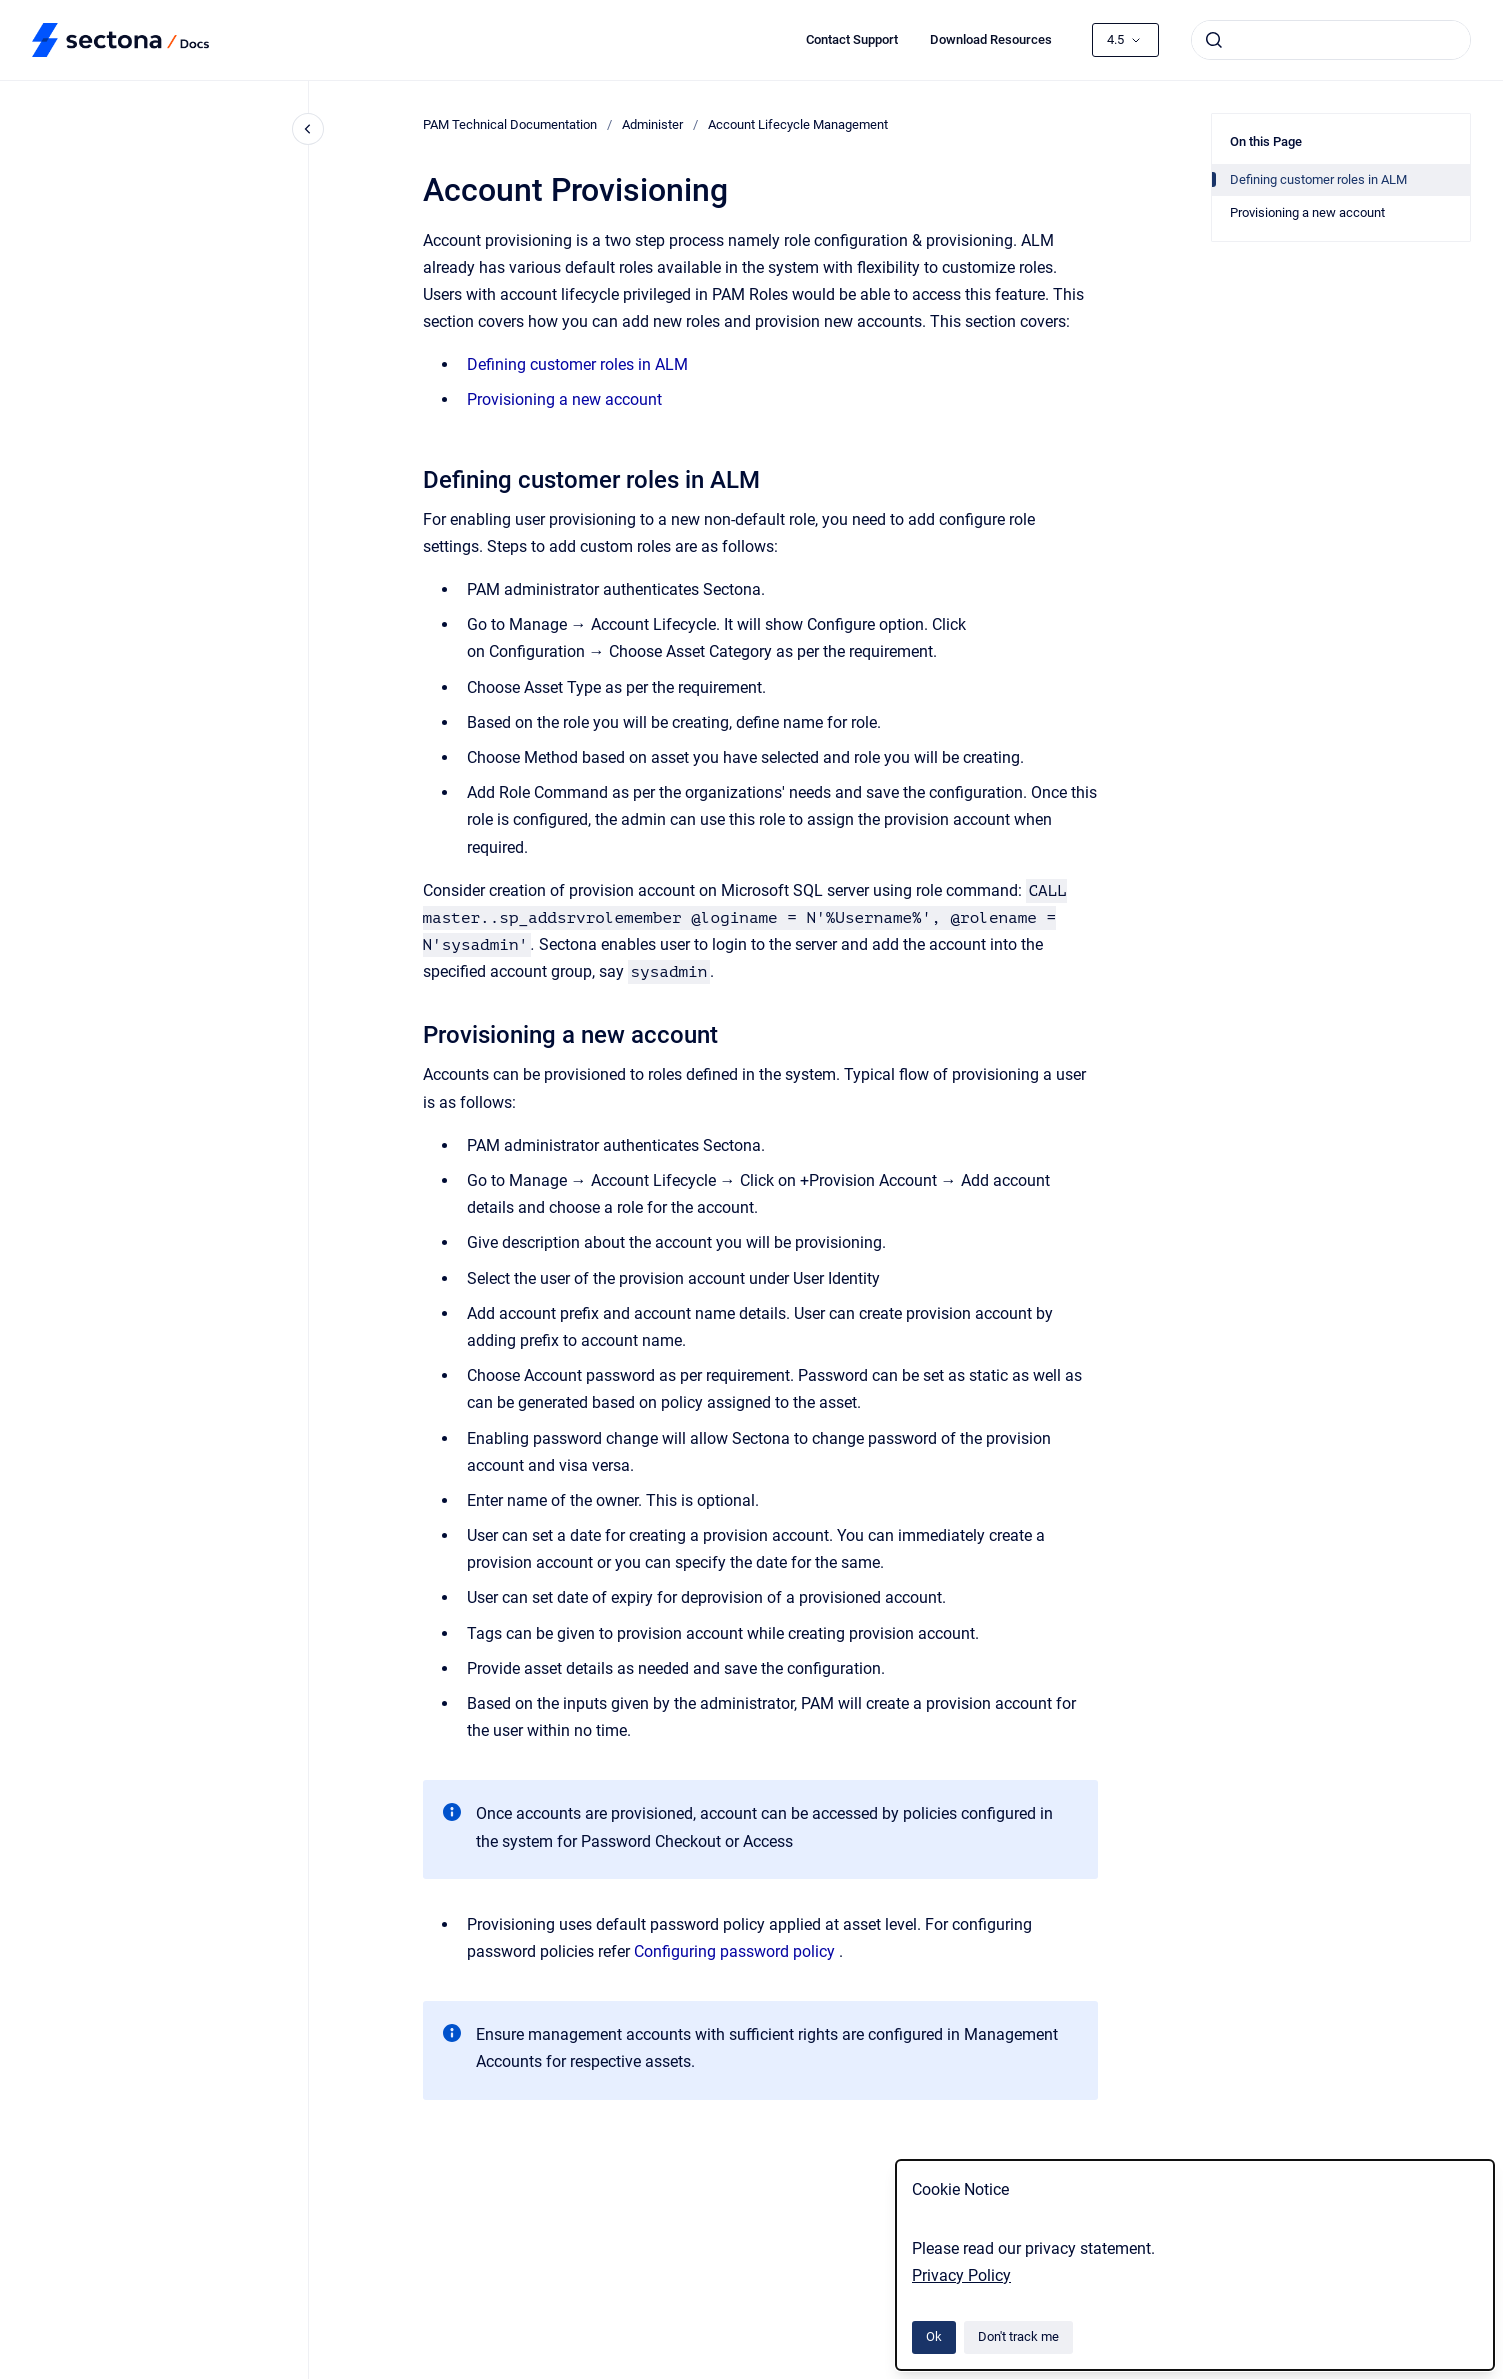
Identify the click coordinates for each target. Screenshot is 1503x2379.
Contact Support (852, 39)
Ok (934, 2336)
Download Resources (991, 39)
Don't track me (1018, 2336)
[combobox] (1331, 40)
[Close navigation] (308, 129)
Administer (652, 124)
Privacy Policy (961, 2275)
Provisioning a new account (564, 399)
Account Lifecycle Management (798, 124)
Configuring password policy (734, 1951)
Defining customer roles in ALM (577, 364)
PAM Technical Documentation (510, 124)
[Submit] (1214, 40)
